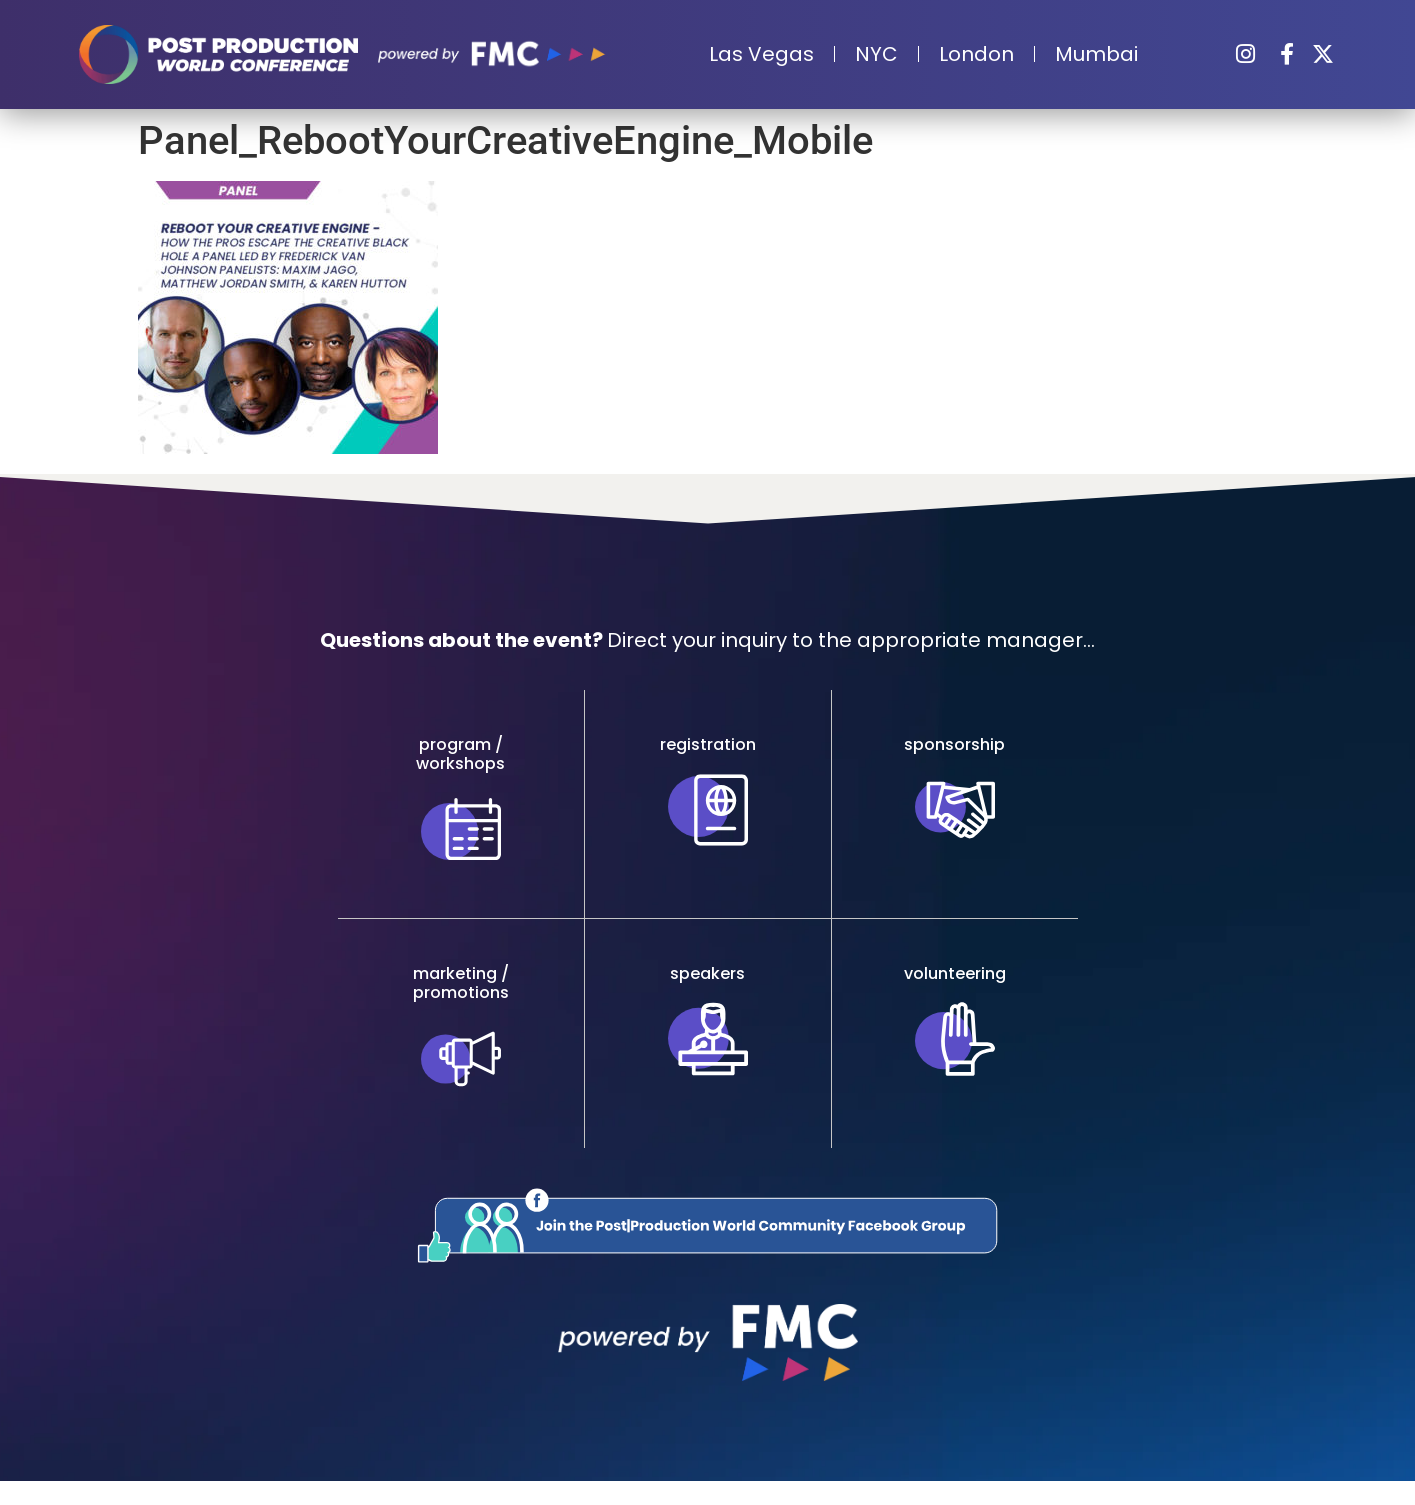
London (976, 54)
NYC (876, 54)
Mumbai (1096, 54)
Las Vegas (761, 54)
